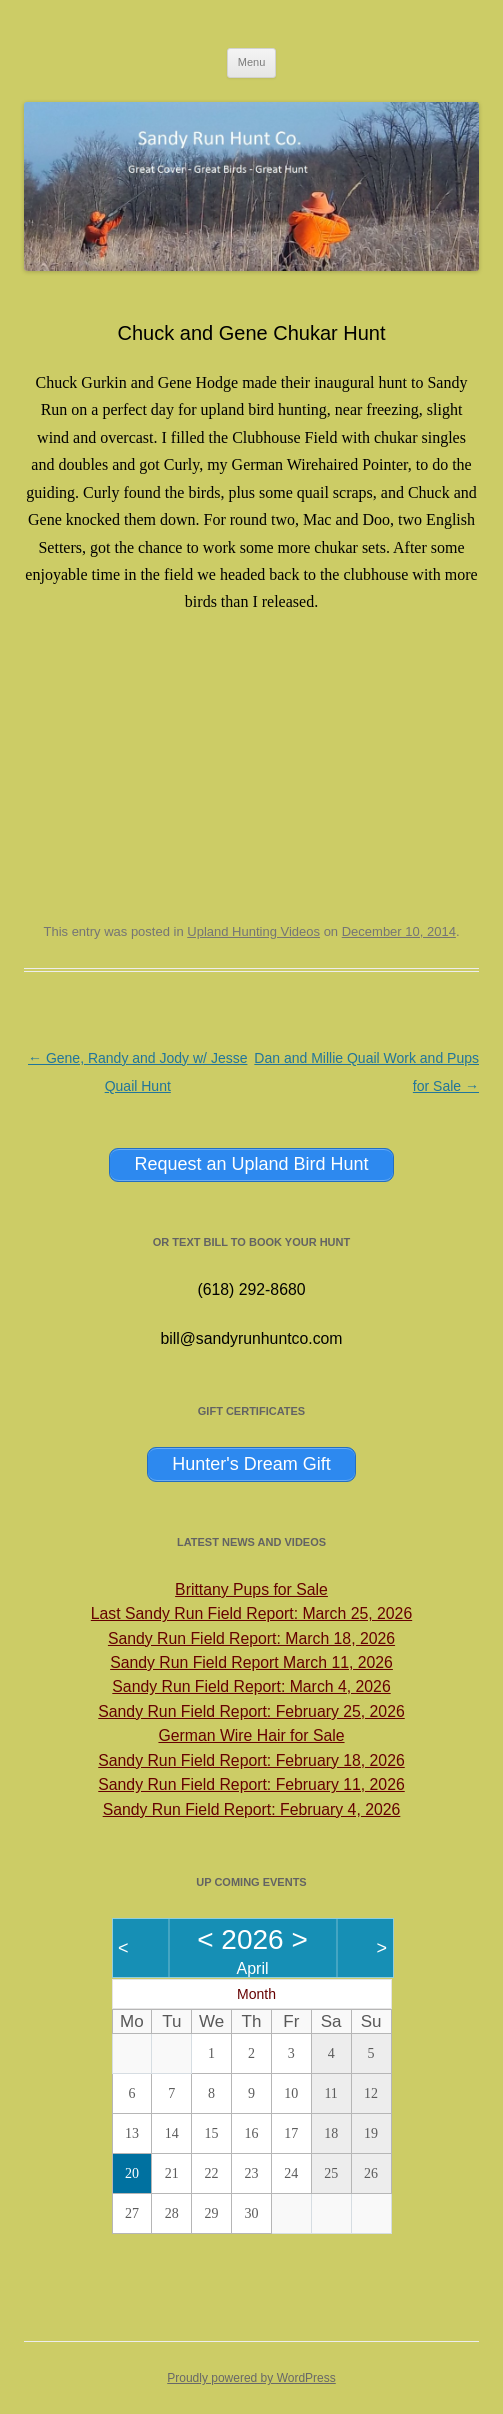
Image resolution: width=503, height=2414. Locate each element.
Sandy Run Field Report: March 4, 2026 (251, 1686)
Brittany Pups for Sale (251, 1589)
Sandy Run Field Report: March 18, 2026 (251, 1638)
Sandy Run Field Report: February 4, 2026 (252, 1809)
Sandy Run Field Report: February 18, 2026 (251, 1760)
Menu (252, 62)
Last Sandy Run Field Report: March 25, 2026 (251, 1613)
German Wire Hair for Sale (251, 1735)
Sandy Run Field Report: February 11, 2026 (251, 1784)
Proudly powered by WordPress (251, 2378)
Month (256, 1994)
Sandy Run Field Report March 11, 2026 (251, 1662)
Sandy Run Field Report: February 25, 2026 (251, 1711)
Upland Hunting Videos (253, 931)
